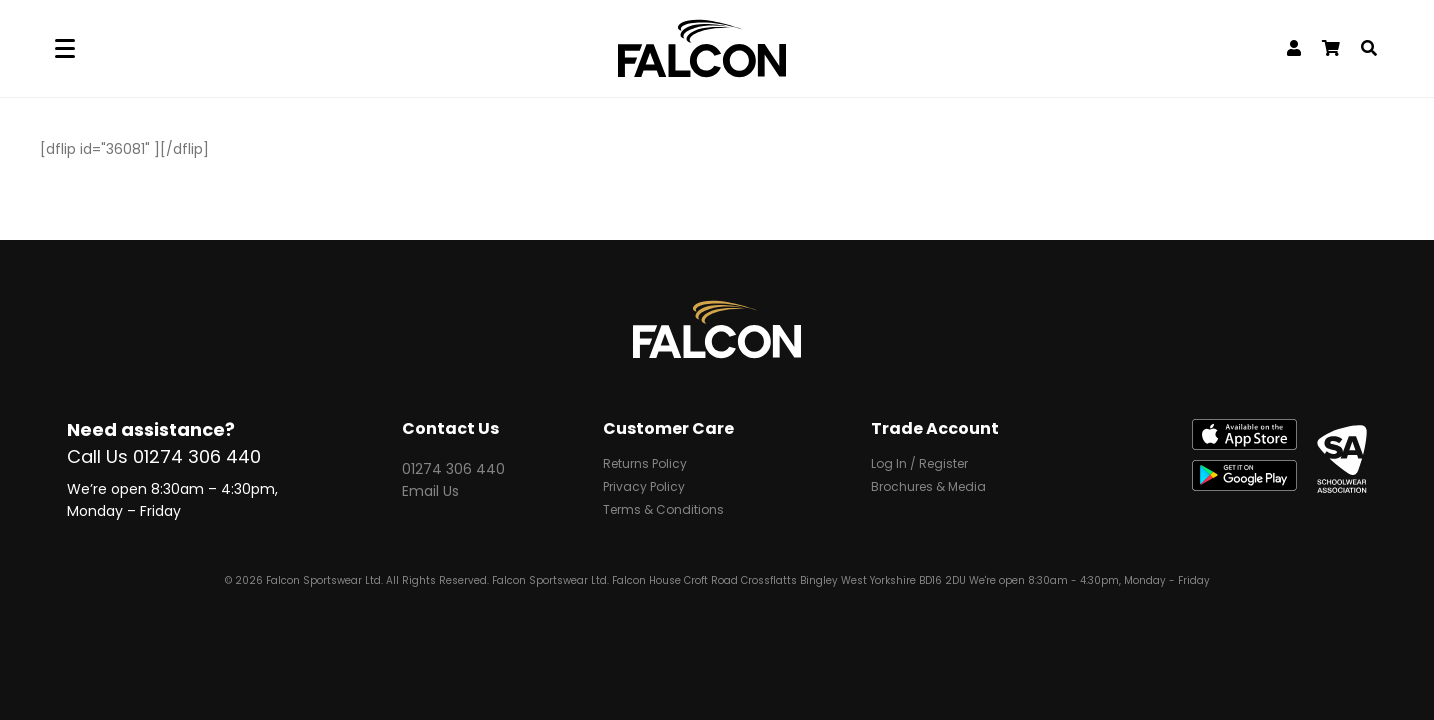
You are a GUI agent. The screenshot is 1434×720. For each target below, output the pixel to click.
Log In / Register (919, 465)
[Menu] (65, 49)
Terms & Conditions (663, 511)
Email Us (430, 491)
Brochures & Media (928, 488)
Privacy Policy (644, 488)
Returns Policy (645, 465)
